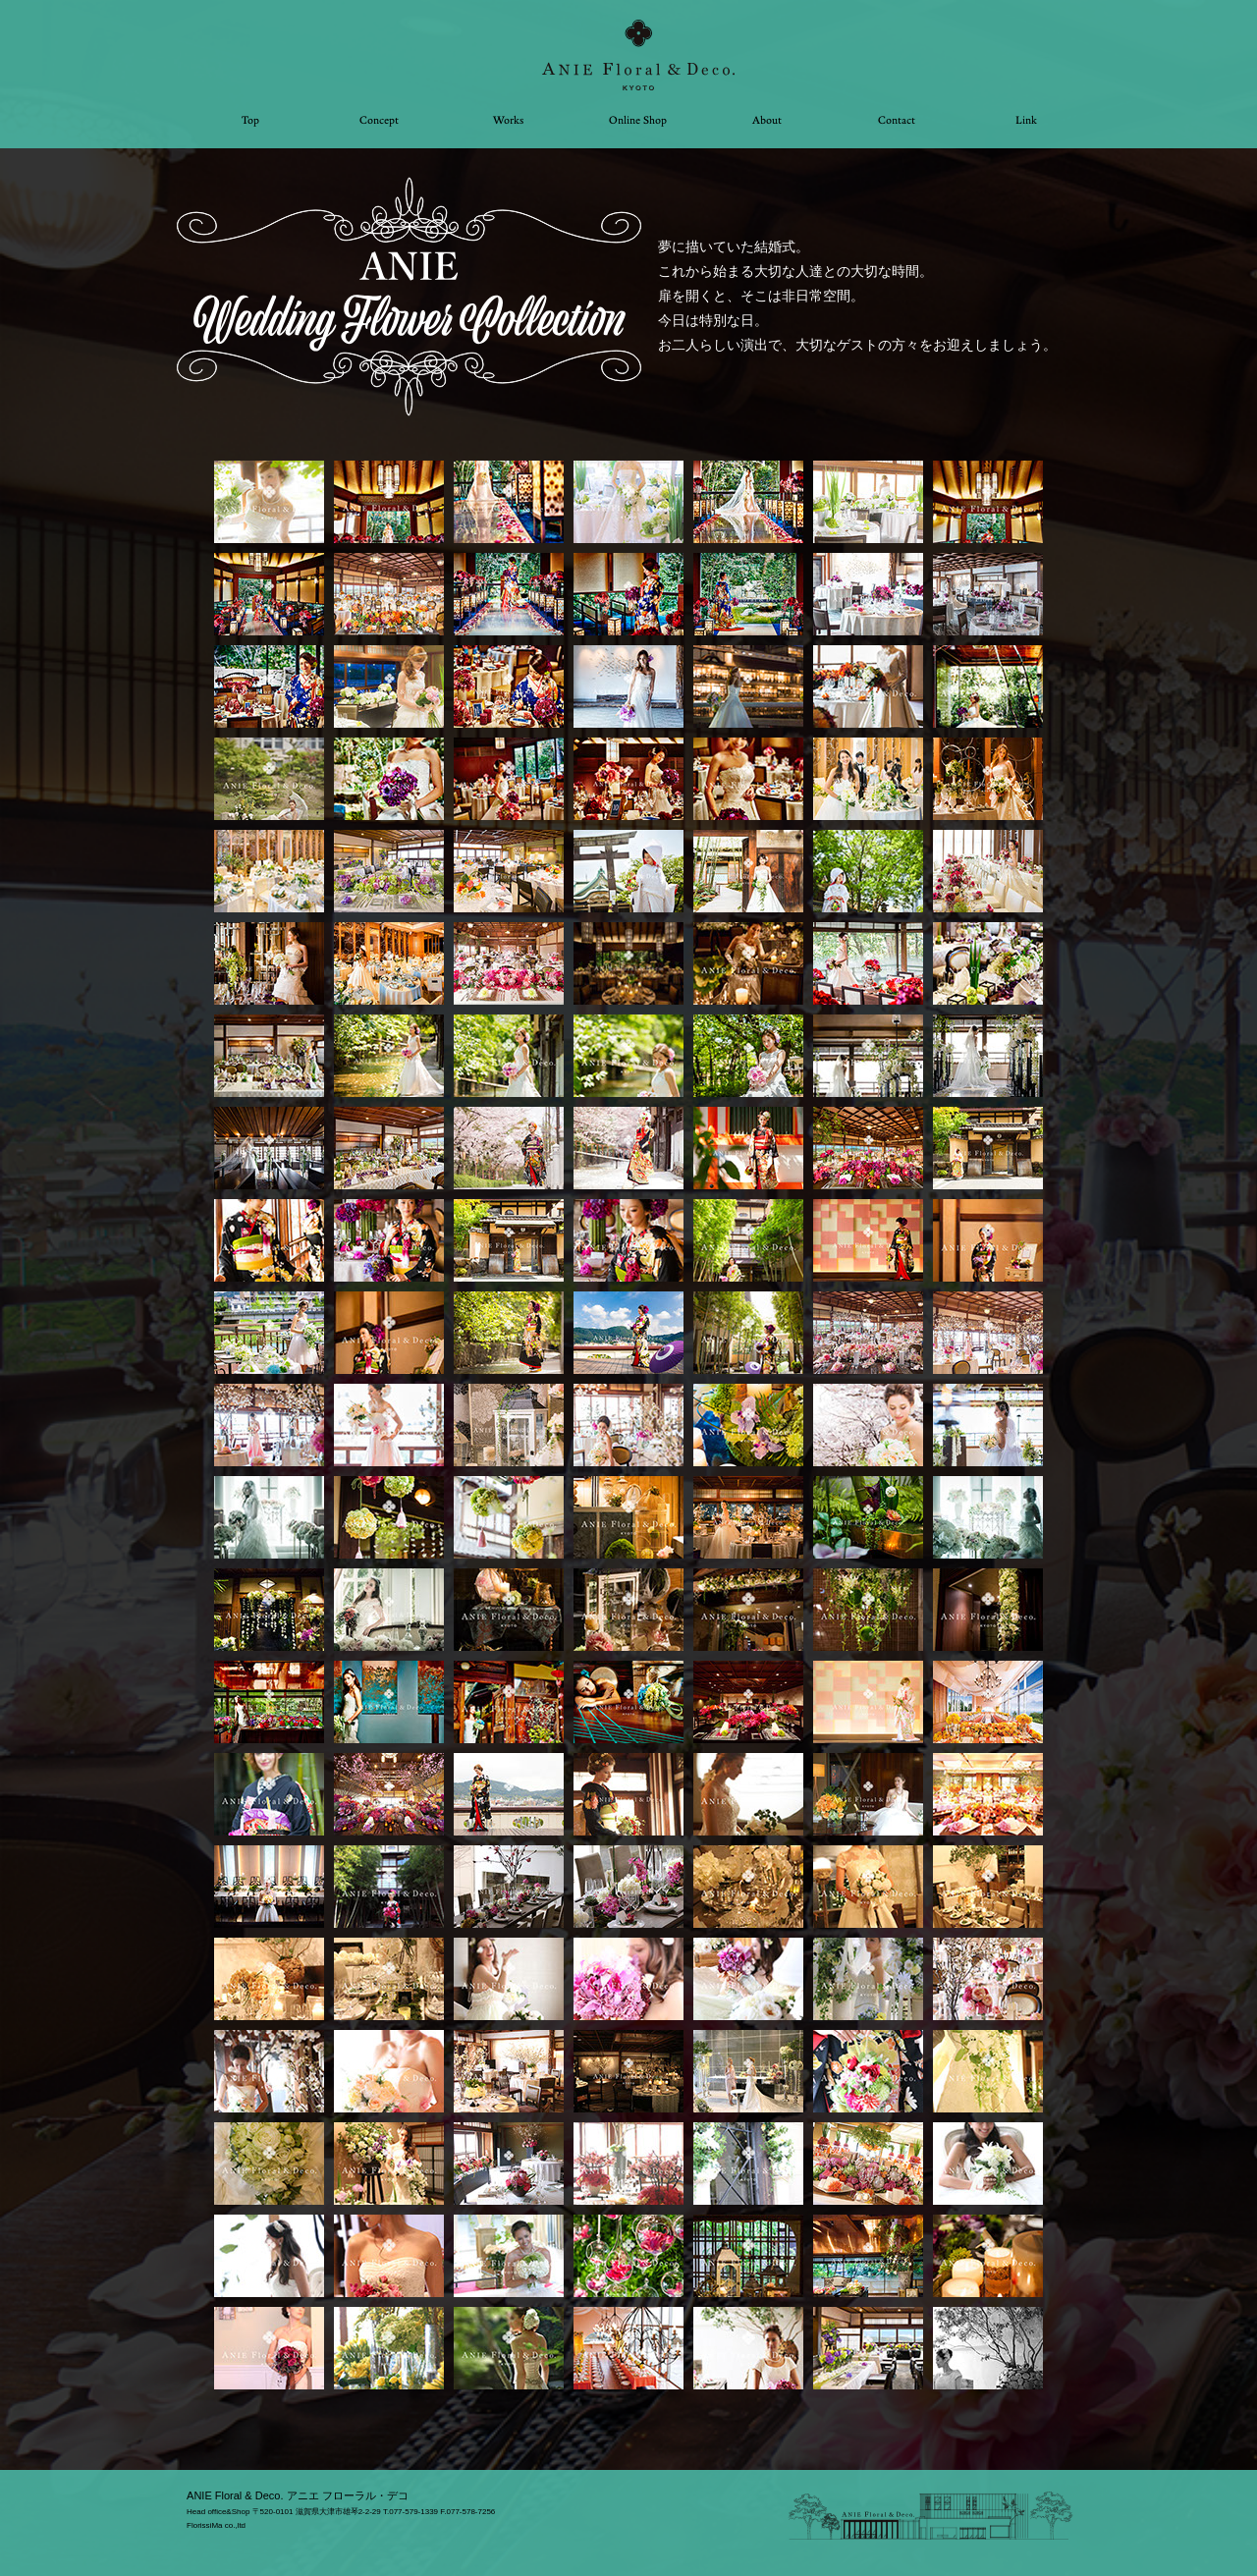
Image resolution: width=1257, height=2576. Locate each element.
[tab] (269, 502)
